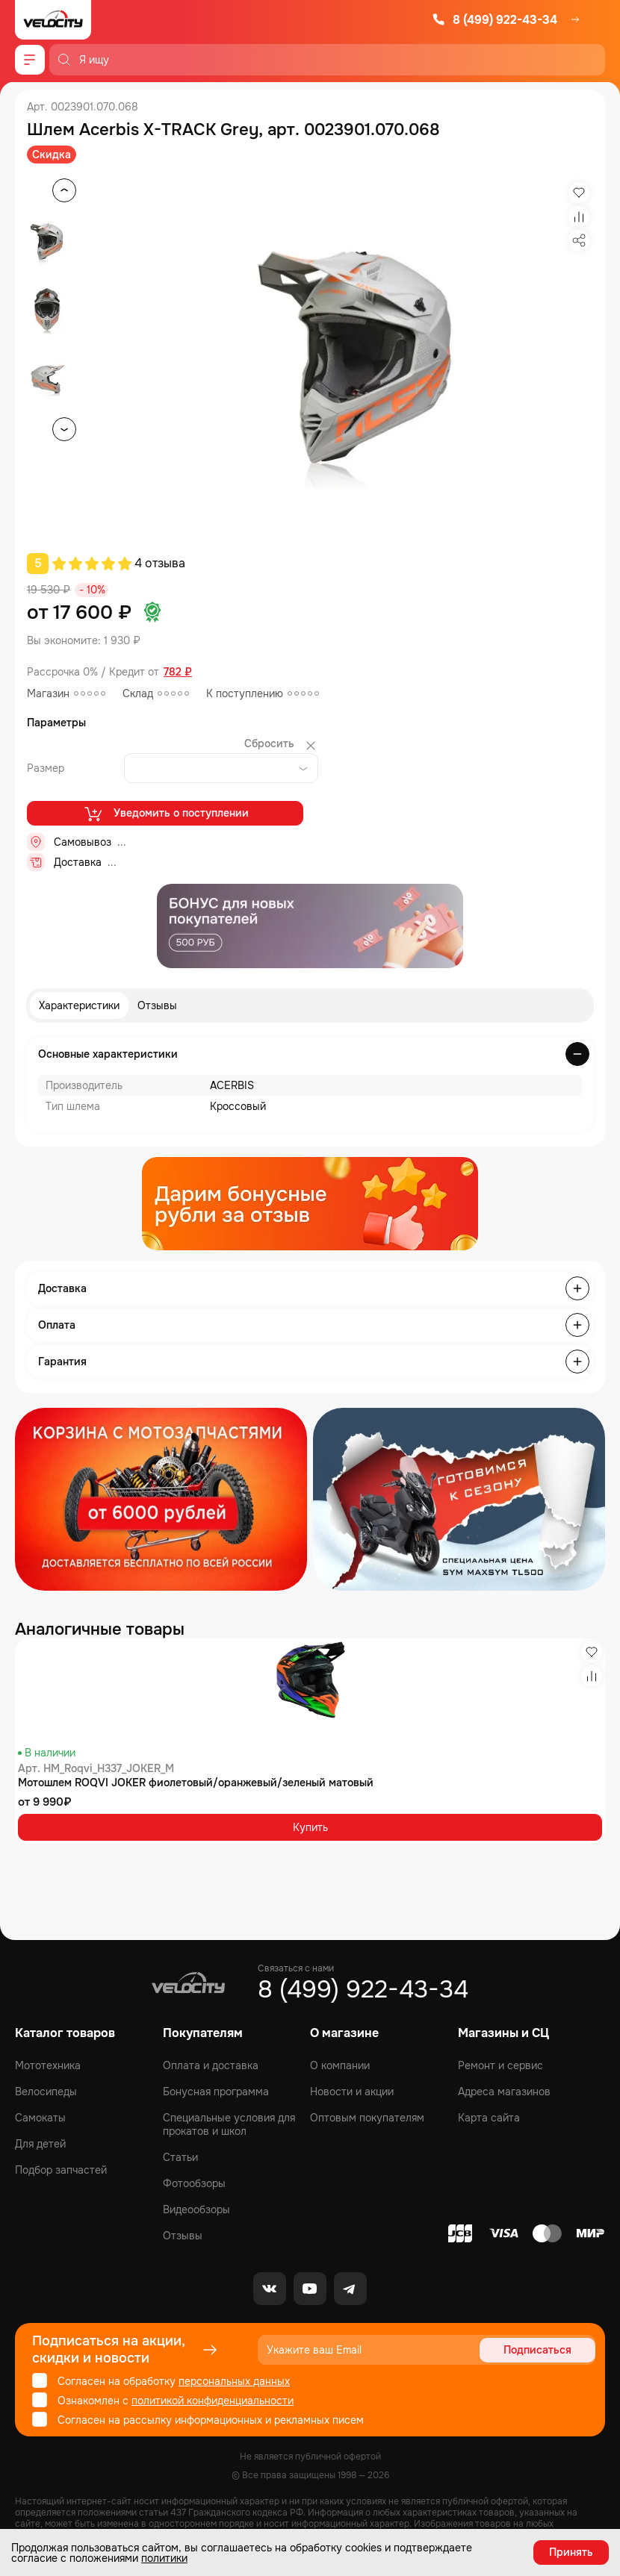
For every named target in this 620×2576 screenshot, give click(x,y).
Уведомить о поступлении (165, 814)
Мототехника (48, 2065)
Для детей (40, 2144)
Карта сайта (489, 2117)
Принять (571, 2552)
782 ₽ (178, 672)
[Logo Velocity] (53, 20)
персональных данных (234, 2381)
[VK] (269, 2288)
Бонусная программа (216, 2091)
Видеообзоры (196, 2209)
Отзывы (157, 1005)
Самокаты (40, 2117)
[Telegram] (350, 2288)
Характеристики (79, 1005)
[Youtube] (310, 2288)
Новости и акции (352, 2091)
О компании (340, 2065)
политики (164, 2558)
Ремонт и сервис (500, 2065)
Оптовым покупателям (367, 2117)
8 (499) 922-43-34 (494, 20)
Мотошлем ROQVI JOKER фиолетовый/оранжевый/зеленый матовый (195, 1782)
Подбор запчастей (61, 2170)
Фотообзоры (194, 2183)
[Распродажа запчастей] (161, 1499)
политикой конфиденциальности (212, 2400)
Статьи (180, 2157)
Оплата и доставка (210, 2065)
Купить (310, 1827)
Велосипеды (46, 2091)
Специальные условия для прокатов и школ (229, 2124)
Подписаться (538, 2350)
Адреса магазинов (504, 2091)
